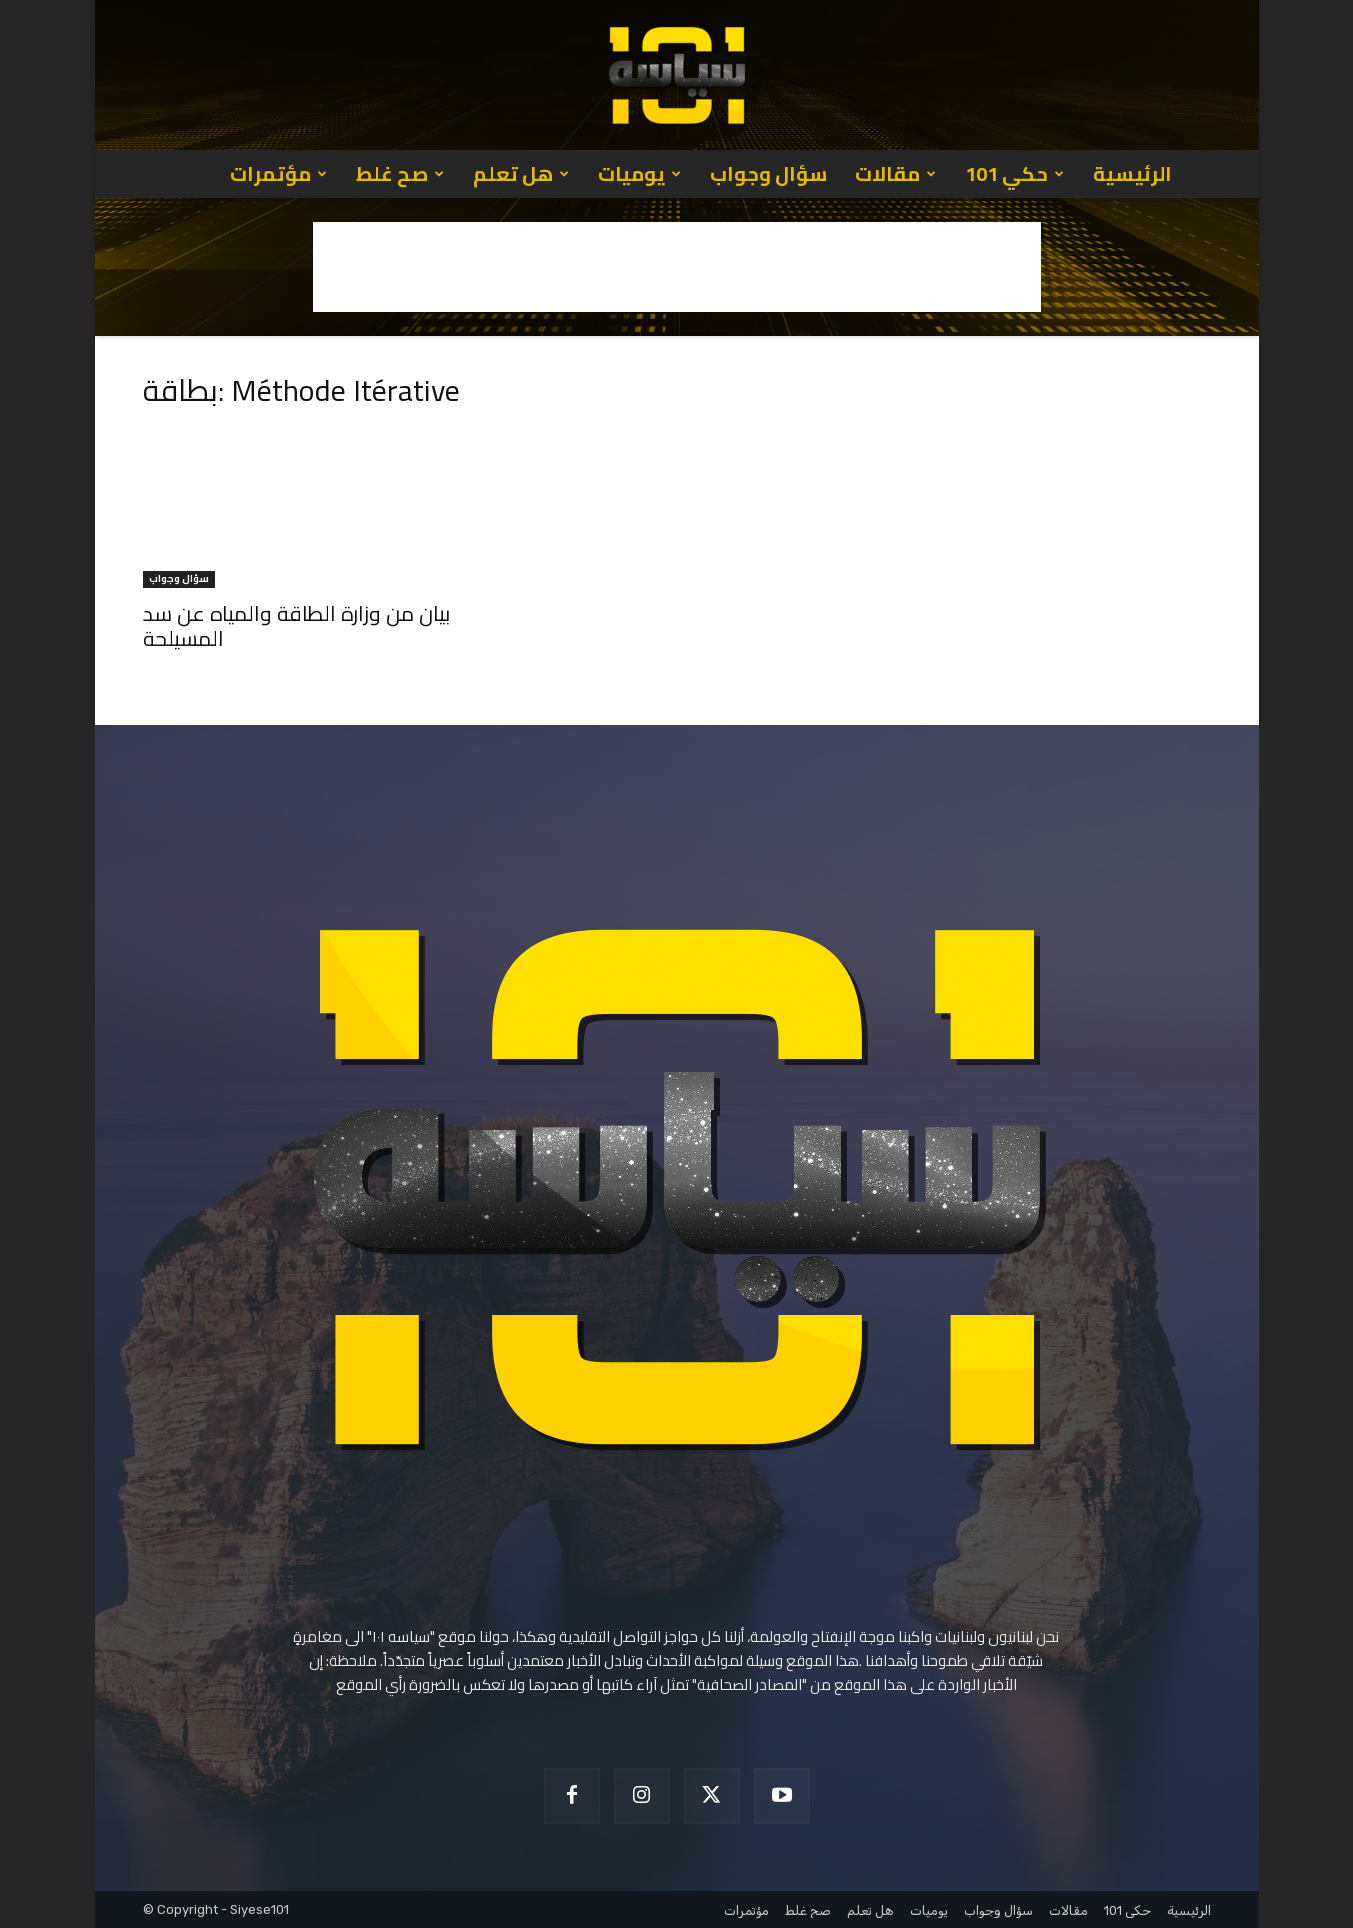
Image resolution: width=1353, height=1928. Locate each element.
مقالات (895, 173)
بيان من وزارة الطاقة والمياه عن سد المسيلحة (296, 626)
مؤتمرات (278, 173)
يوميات (639, 173)
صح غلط (400, 173)
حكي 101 (1014, 173)
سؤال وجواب (768, 173)
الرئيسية (1132, 173)
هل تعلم (521, 173)
